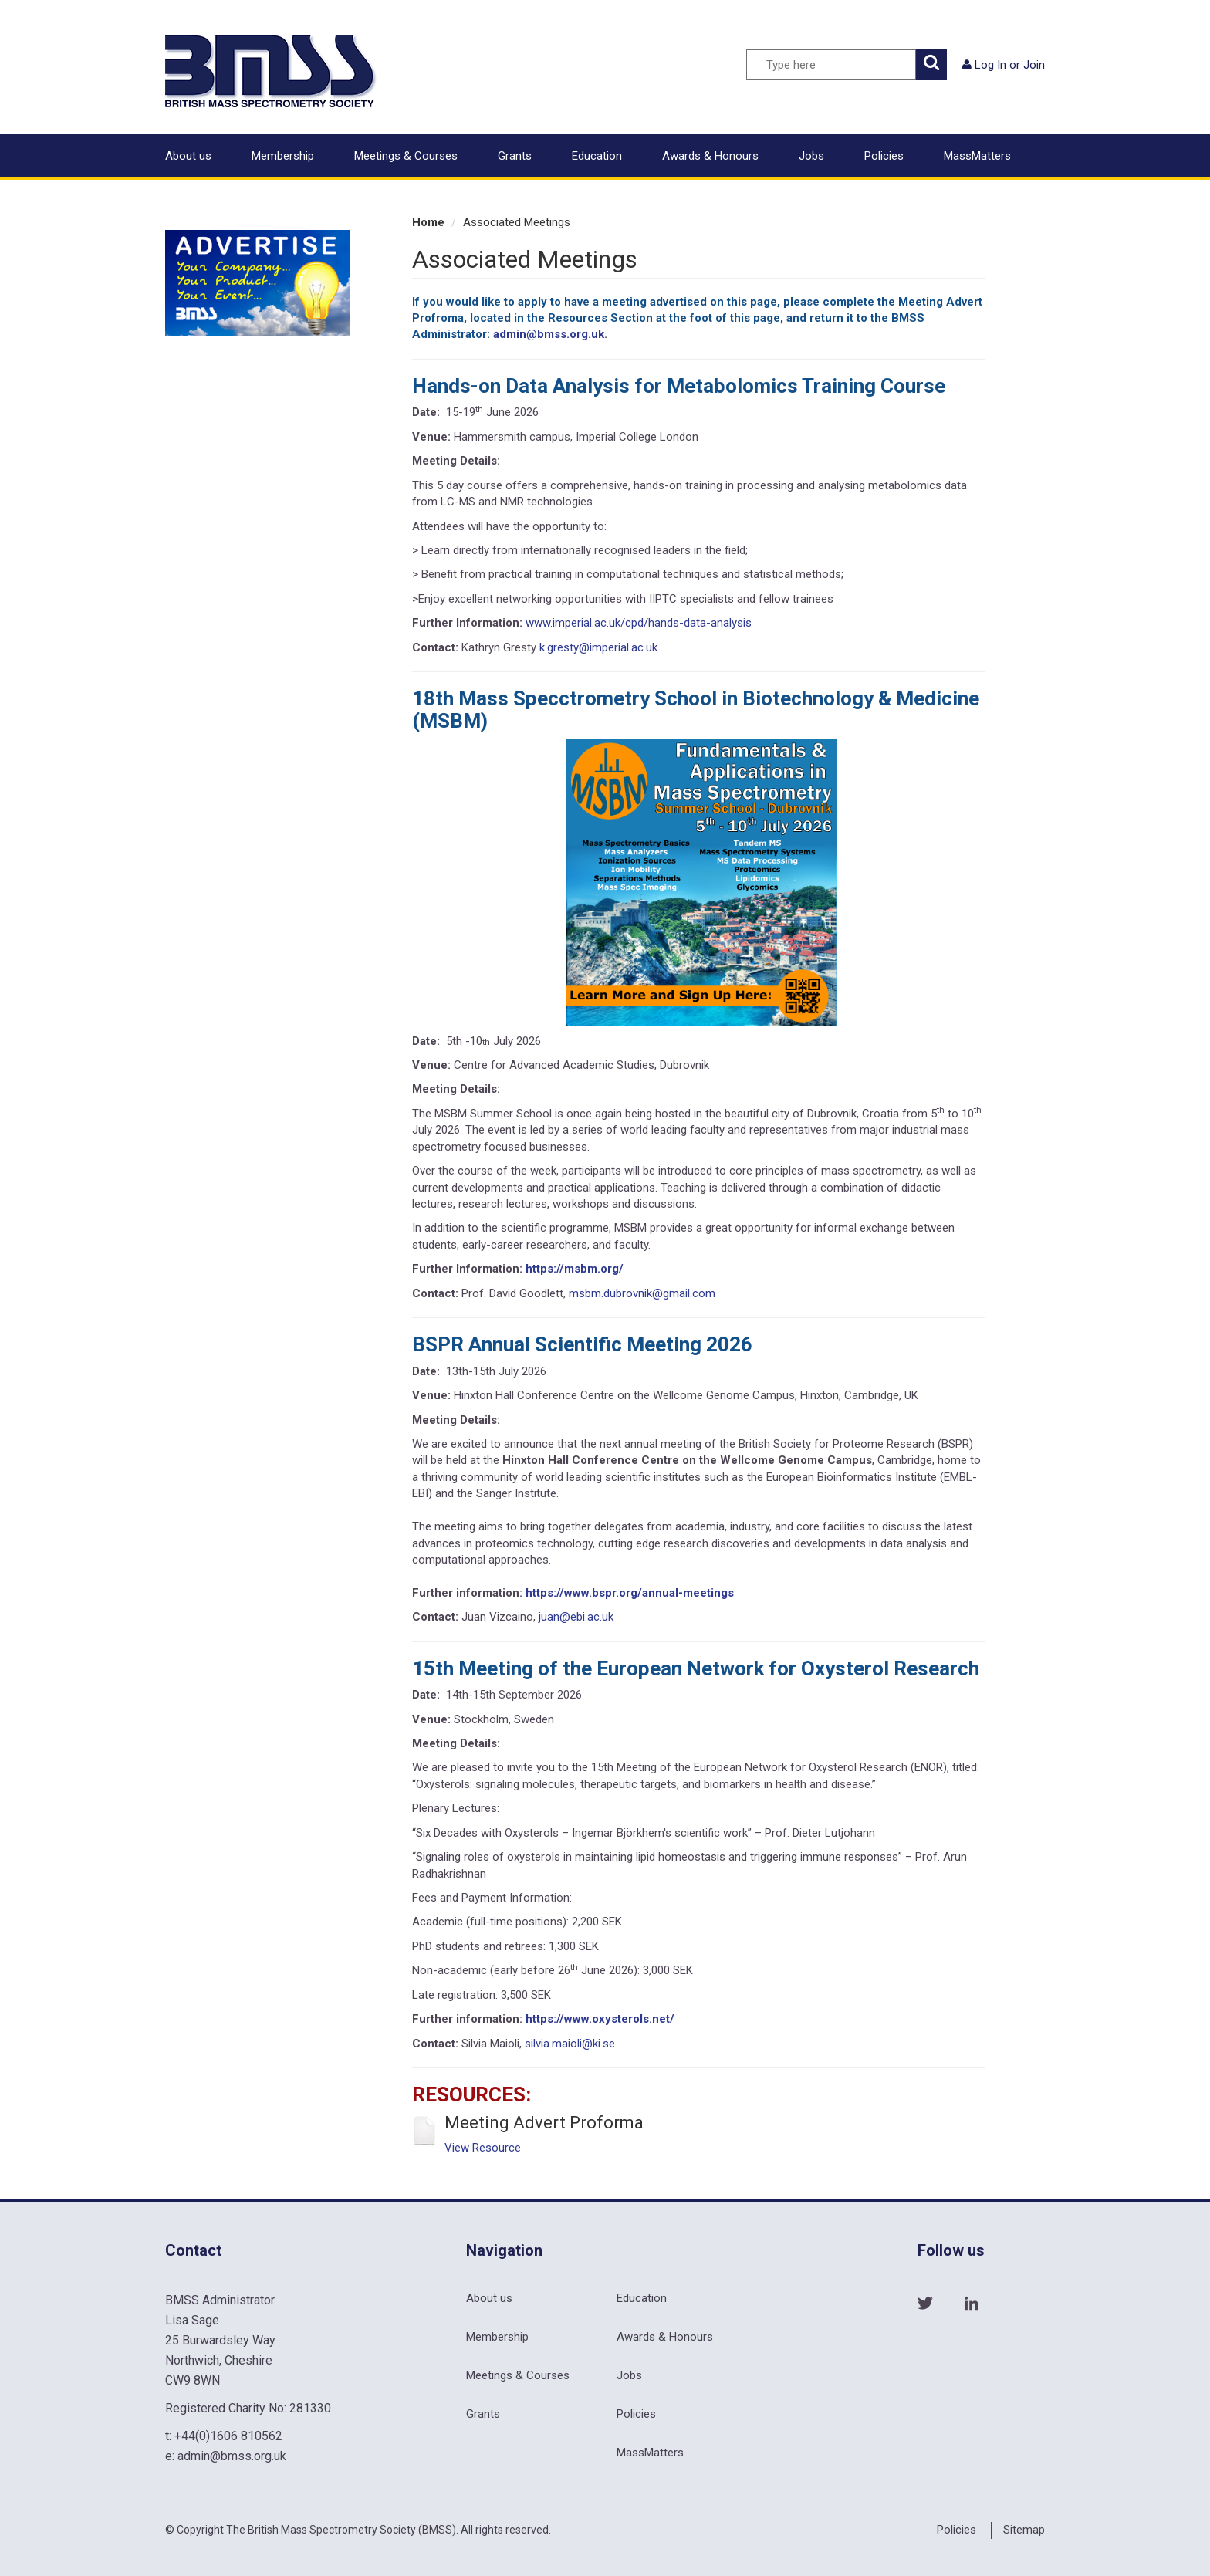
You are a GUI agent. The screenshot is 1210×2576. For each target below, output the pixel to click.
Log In (990, 65)
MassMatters (977, 156)
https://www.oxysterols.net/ (600, 2019)
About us (188, 156)
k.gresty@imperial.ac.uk (598, 647)
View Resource (482, 2148)
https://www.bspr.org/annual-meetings (630, 1593)
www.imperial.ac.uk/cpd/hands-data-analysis (639, 623)
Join (1034, 65)
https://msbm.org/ (575, 1269)
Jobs (811, 156)
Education (597, 156)
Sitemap (1024, 2530)
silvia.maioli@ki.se (570, 2043)
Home (428, 222)
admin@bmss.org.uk (548, 334)
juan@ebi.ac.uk (576, 1617)
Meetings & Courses (406, 156)
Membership (283, 156)
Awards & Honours (710, 156)
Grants (515, 156)
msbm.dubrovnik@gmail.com (642, 1293)
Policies (884, 156)
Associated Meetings (516, 222)
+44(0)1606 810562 (228, 2436)
